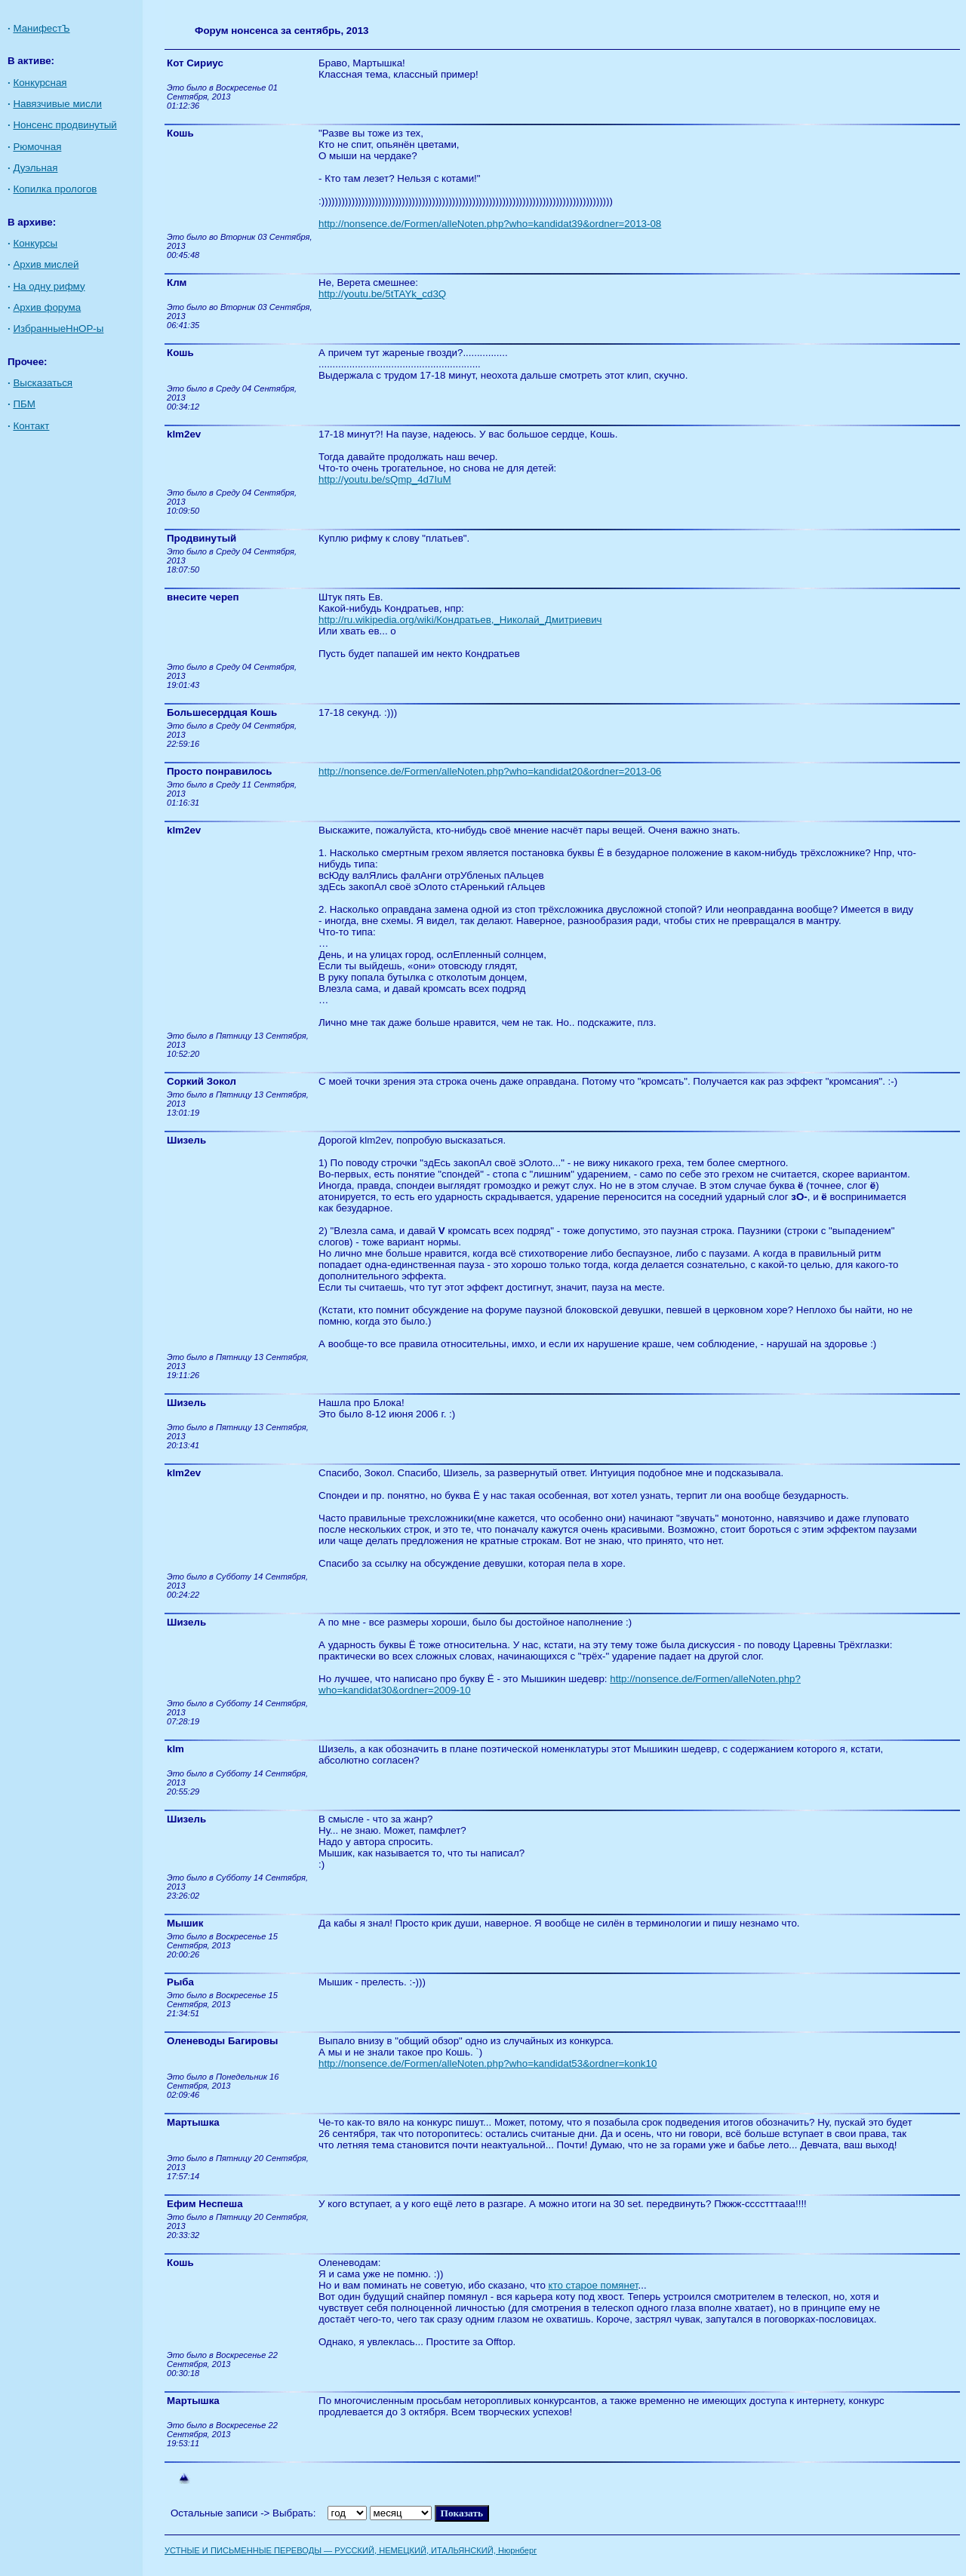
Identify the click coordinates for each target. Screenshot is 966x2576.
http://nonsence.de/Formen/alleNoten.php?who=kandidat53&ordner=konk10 (487, 2063)
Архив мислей (45, 264)
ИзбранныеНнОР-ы (58, 328)
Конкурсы (35, 243)
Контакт (31, 425)
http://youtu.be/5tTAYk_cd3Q (382, 293)
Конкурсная (39, 82)
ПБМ (24, 404)
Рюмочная (37, 146)
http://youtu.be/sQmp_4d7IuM (384, 479)
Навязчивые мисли (57, 103)
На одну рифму (49, 286)
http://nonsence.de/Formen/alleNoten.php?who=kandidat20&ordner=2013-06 (489, 771)
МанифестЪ (41, 28)
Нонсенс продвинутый (64, 124)
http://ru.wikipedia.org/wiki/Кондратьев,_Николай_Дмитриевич (460, 619)
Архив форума (47, 307)
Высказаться (42, 382)
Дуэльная (35, 167)
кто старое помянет (593, 2285)
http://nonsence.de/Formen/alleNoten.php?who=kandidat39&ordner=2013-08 (489, 223)
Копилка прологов (55, 189)
